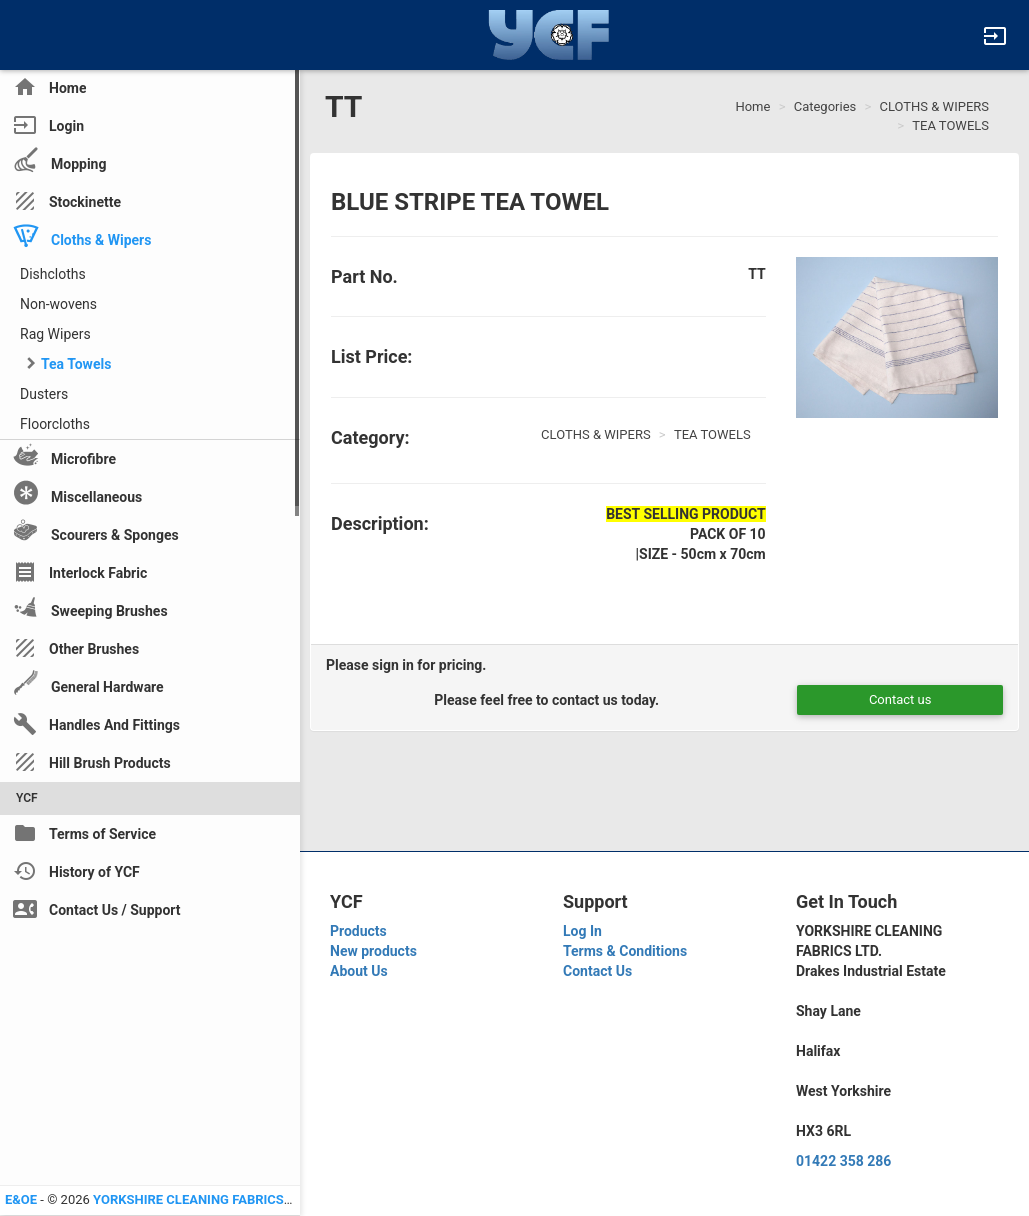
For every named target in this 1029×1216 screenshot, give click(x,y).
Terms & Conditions (625, 951)
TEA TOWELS (950, 125)
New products (373, 951)
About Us (359, 971)
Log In (582, 931)
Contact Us (597, 971)
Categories (825, 106)
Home (752, 106)
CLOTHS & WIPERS (935, 106)
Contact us (900, 699)
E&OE (21, 1199)
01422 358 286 (843, 1161)
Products (358, 931)
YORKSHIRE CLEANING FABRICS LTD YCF (214, 1199)
